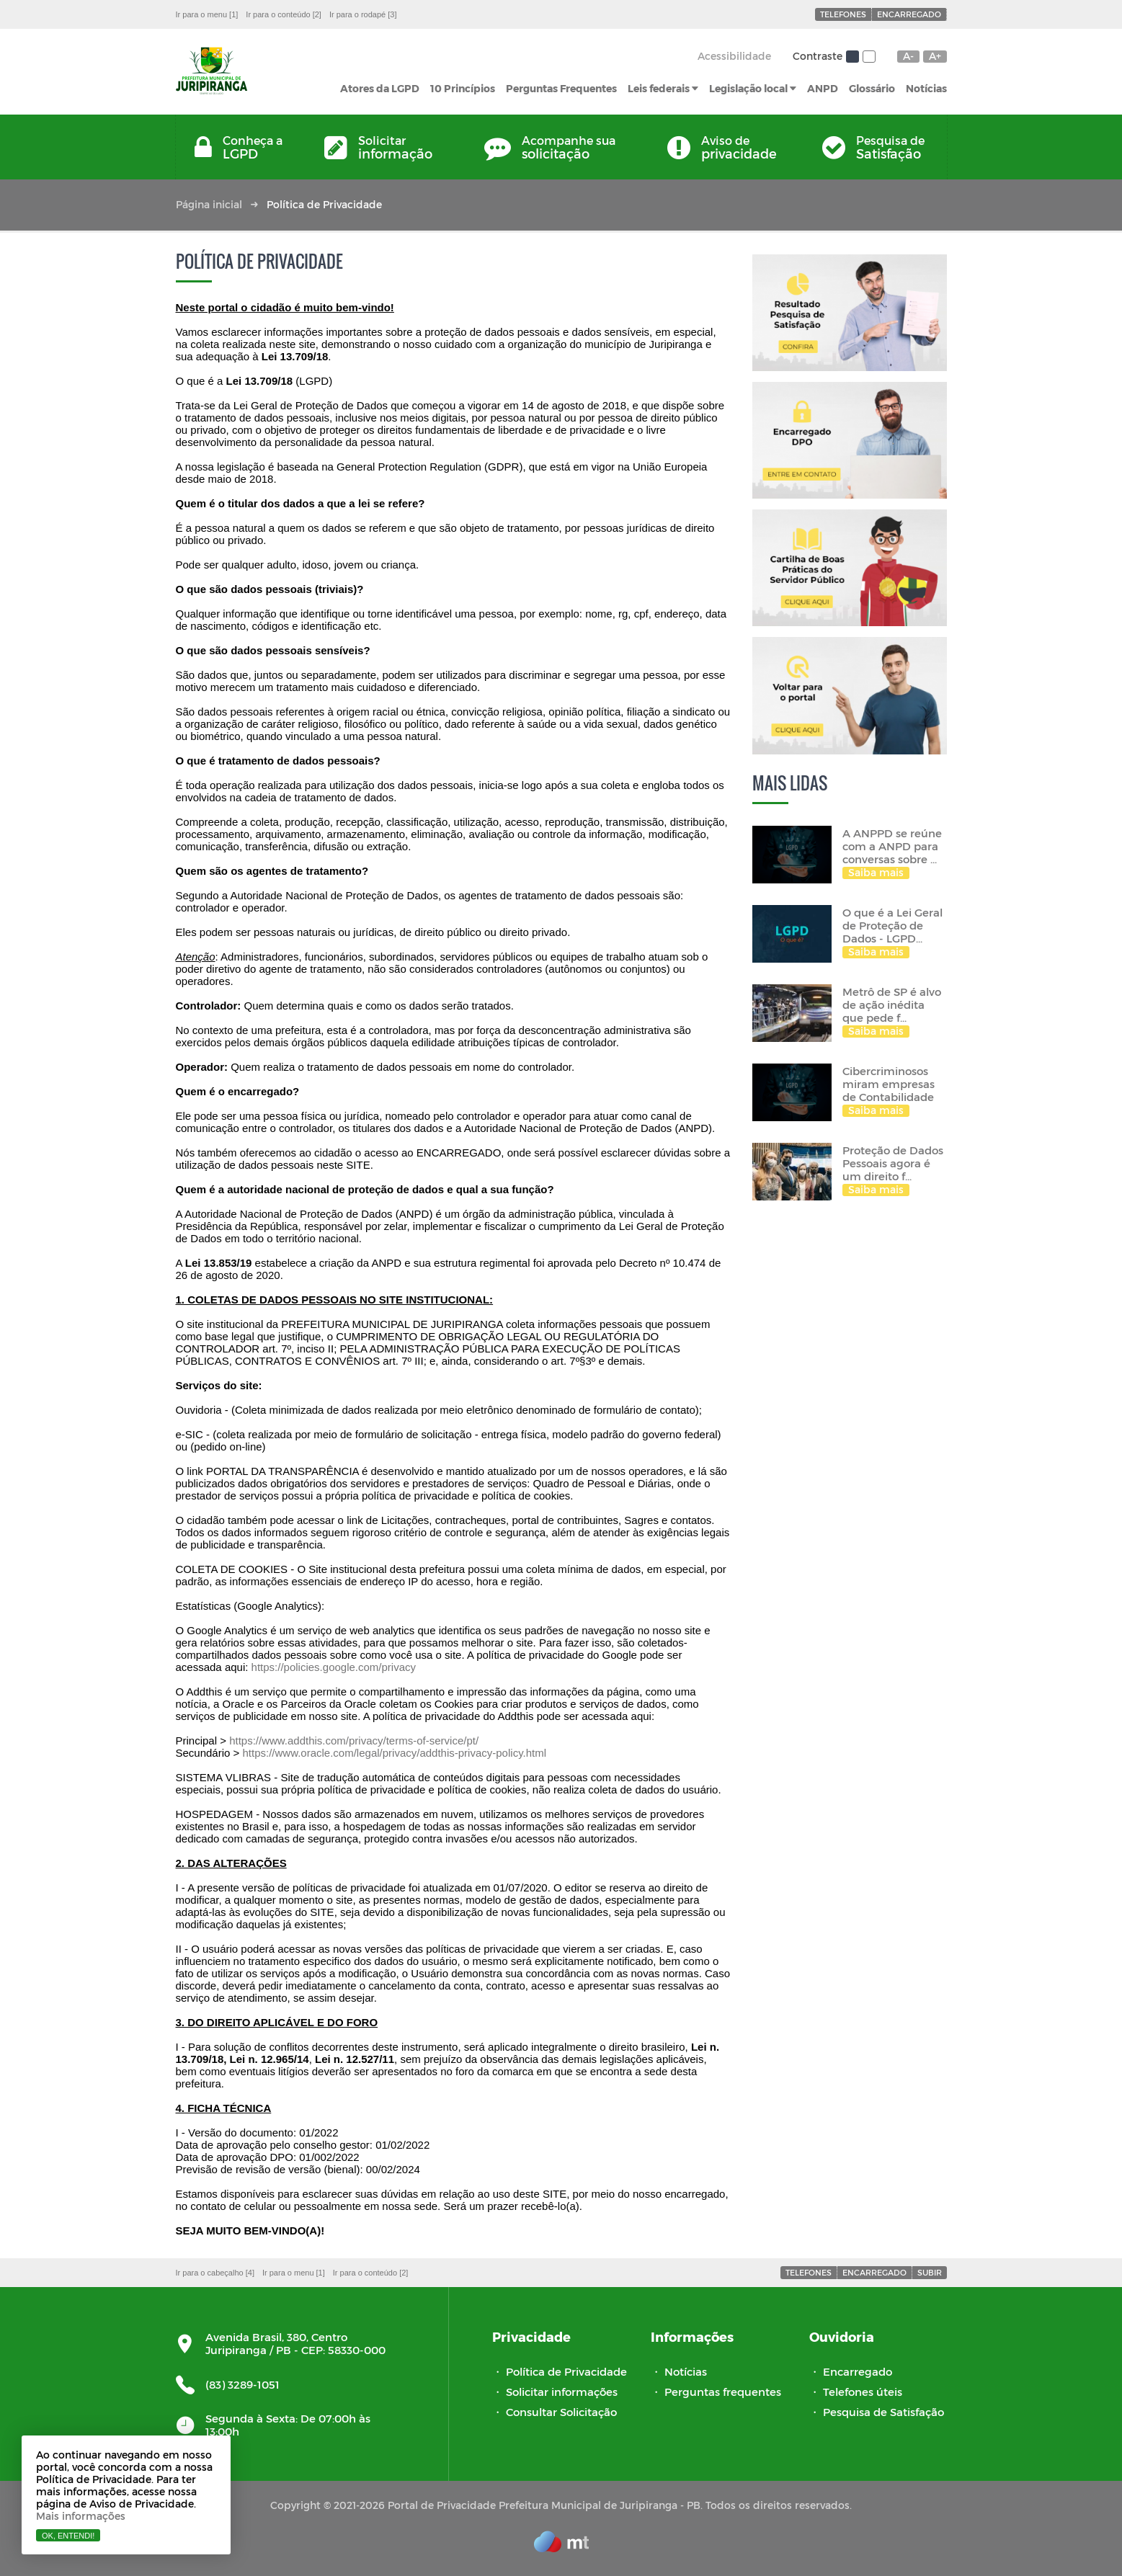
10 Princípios (462, 88)
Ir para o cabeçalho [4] (215, 2272)
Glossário (872, 88)
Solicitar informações (562, 2391)
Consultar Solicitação (561, 2411)
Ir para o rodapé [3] (363, 14)
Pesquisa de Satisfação (883, 2411)
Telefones (843, 14)
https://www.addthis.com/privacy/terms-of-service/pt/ (353, 1740)
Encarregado (909, 14)
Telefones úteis (862, 2391)
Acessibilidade (734, 56)
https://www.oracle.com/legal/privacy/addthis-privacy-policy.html (394, 1753)
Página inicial (209, 204)
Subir (929, 2272)
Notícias (926, 88)
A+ (935, 56)
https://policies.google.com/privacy (332, 1667)
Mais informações (80, 2516)
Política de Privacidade (566, 2371)
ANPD (822, 88)
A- (908, 56)
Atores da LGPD (379, 88)
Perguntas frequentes (722, 2391)
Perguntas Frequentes (561, 88)
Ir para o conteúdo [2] (283, 14)
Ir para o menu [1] (207, 14)
